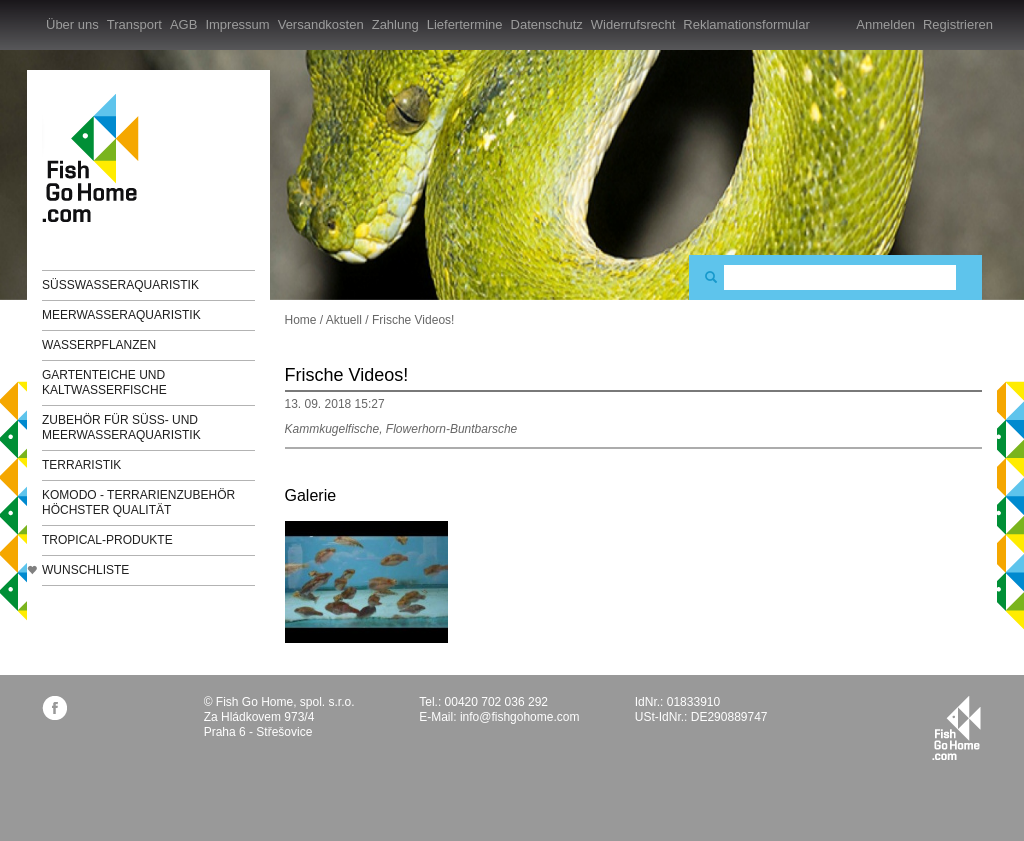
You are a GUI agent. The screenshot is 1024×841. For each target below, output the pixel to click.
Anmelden (885, 24)
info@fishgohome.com (520, 717)
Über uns (72, 24)
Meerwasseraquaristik (121, 315)
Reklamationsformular (746, 24)
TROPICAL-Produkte (107, 540)
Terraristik (81, 465)
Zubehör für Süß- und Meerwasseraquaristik (121, 427)
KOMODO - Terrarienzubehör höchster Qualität (138, 502)
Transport (134, 24)
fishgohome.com (956, 728)
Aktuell (344, 320)
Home (301, 320)
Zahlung (395, 24)
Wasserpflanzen (99, 345)
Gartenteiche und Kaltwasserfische (104, 382)
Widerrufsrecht (633, 24)
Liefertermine (465, 24)
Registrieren (958, 24)
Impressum (237, 24)
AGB (183, 24)
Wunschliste (85, 570)
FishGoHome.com (97, 157)
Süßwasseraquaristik (120, 285)
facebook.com (54, 707)
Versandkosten (321, 24)
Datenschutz (547, 24)
